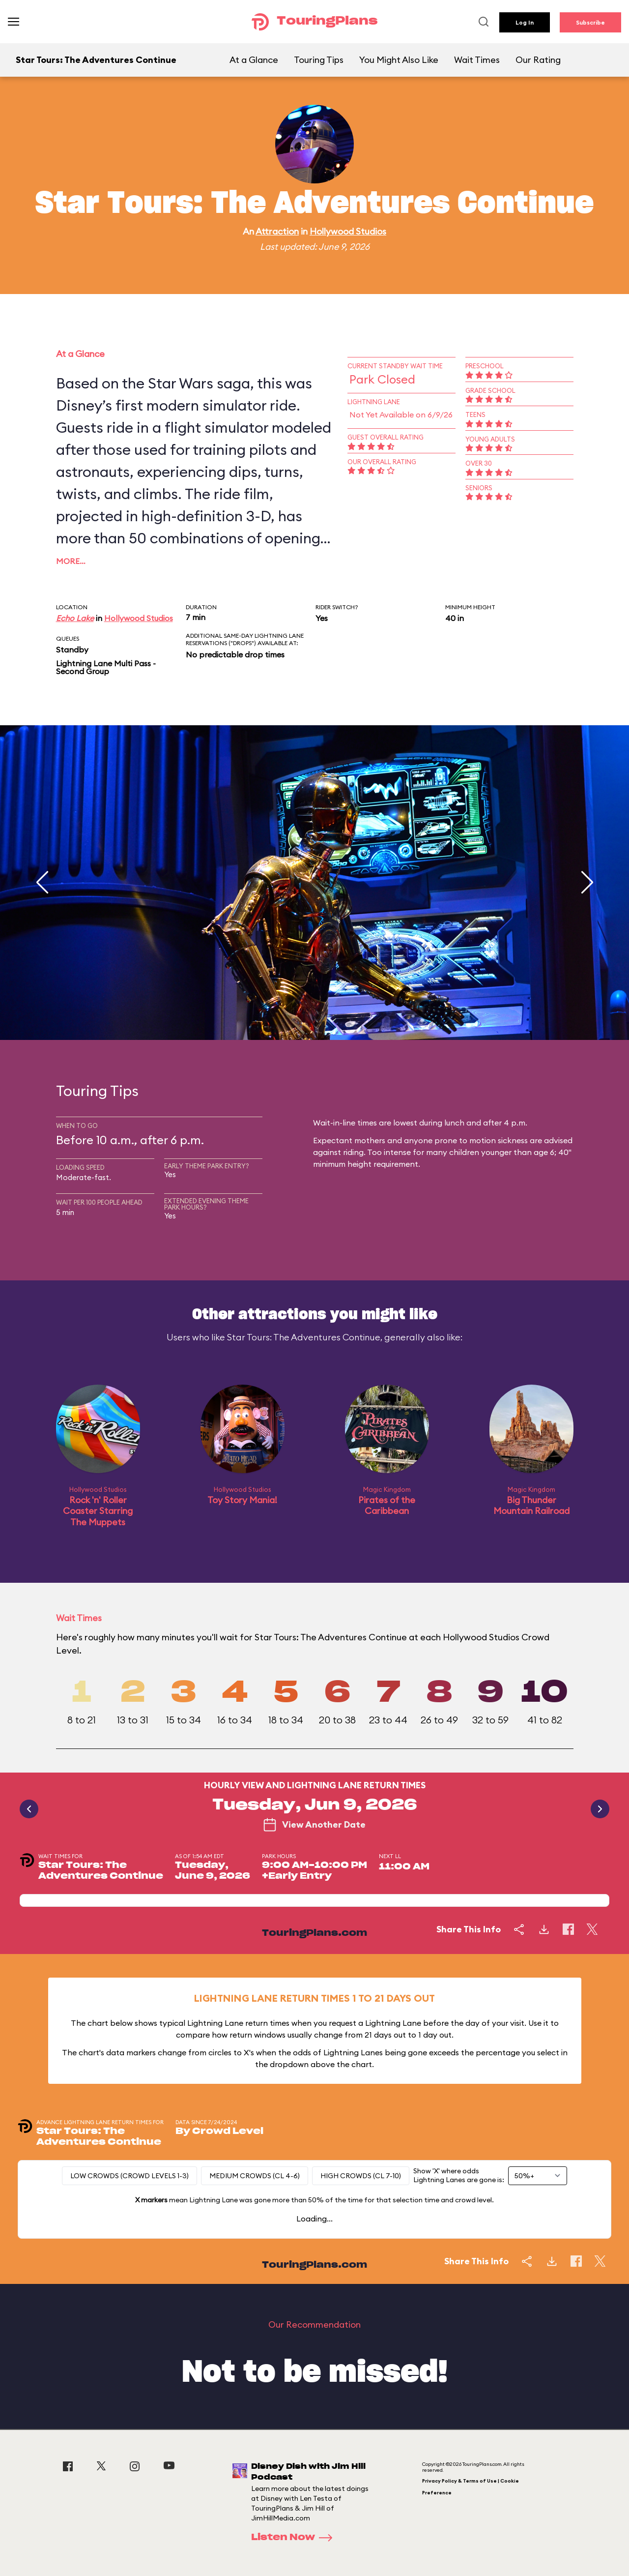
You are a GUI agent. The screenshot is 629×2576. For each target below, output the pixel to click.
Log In (524, 22)
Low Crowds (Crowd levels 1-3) (129, 2175)
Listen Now (295, 2537)
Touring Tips (318, 59)
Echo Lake (75, 618)
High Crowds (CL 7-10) (360, 2175)
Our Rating (538, 59)
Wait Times (477, 59)
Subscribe (590, 22)
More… (71, 561)
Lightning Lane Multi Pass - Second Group (106, 667)
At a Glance (253, 59)
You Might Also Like (398, 59)
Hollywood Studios (348, 231)
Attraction (277, 231)
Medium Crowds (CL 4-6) (254, 2175)
